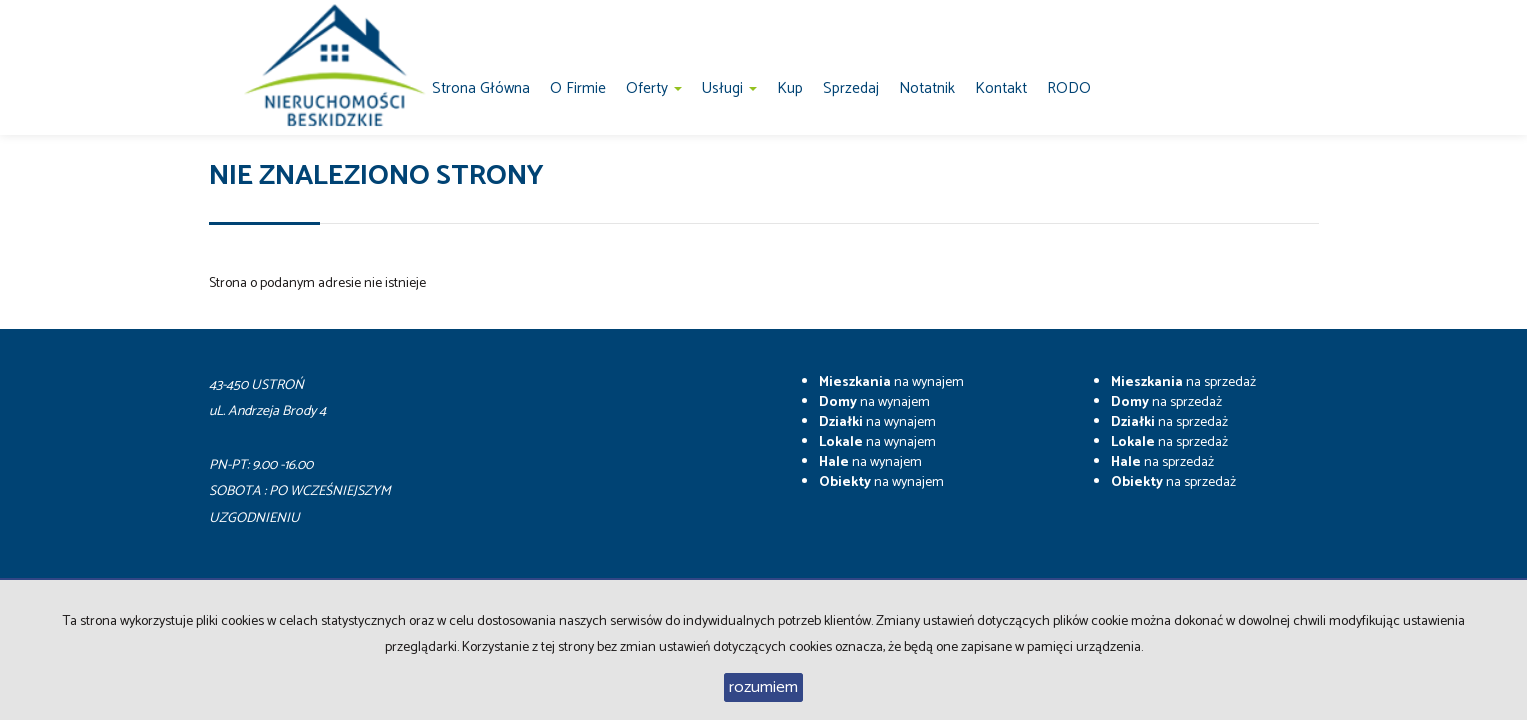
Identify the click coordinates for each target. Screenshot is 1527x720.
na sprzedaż (1183, 382)
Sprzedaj (851, 88)
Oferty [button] (654, 88)
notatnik (927, 88)
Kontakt (1001, 88)
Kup (790, 88)
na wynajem (891, 382)
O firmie (578, 88)
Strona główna (481, 88)
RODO (1069, 88)
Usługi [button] (729, 88)
